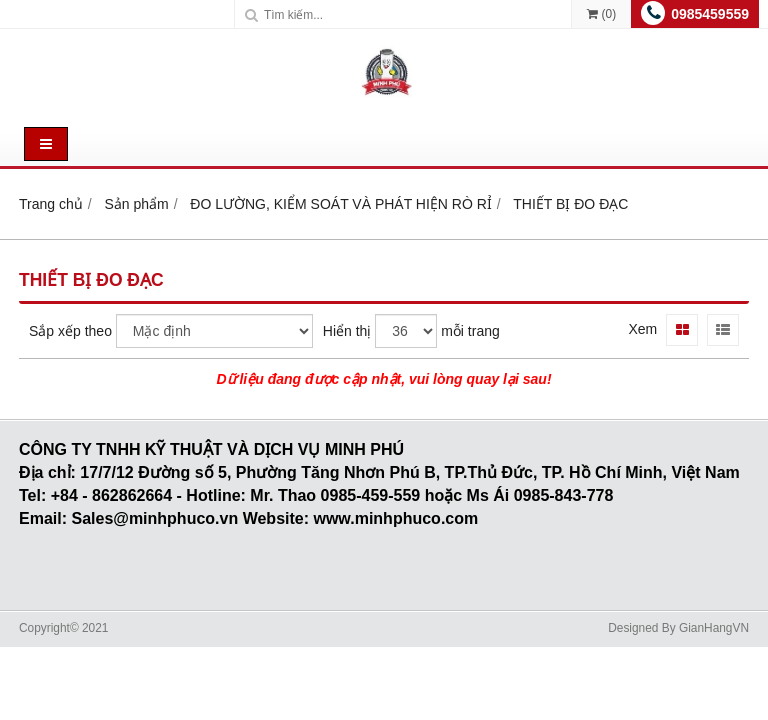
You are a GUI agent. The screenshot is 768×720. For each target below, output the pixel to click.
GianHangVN (714, 628)
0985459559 (710, 14)
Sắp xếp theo (70, 331)
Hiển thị (347, 331)
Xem (642, 329)
